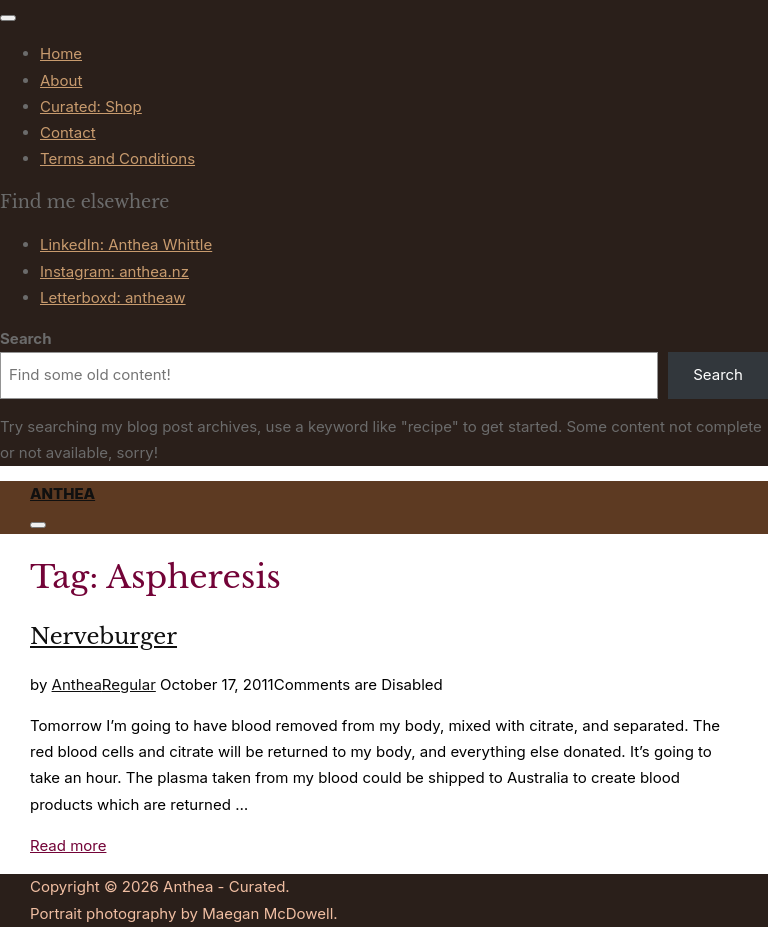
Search (26, 338)
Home (61, 53)
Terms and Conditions (117, 158)
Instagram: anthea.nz (114, 271)
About (61, 80)
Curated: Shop (91, 106)
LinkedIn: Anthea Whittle (126, 244)
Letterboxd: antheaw (113, 297)
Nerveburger (103, 636)
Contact (68, 132)
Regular (129, 684)
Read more (68, 845)
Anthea (62, 493)
